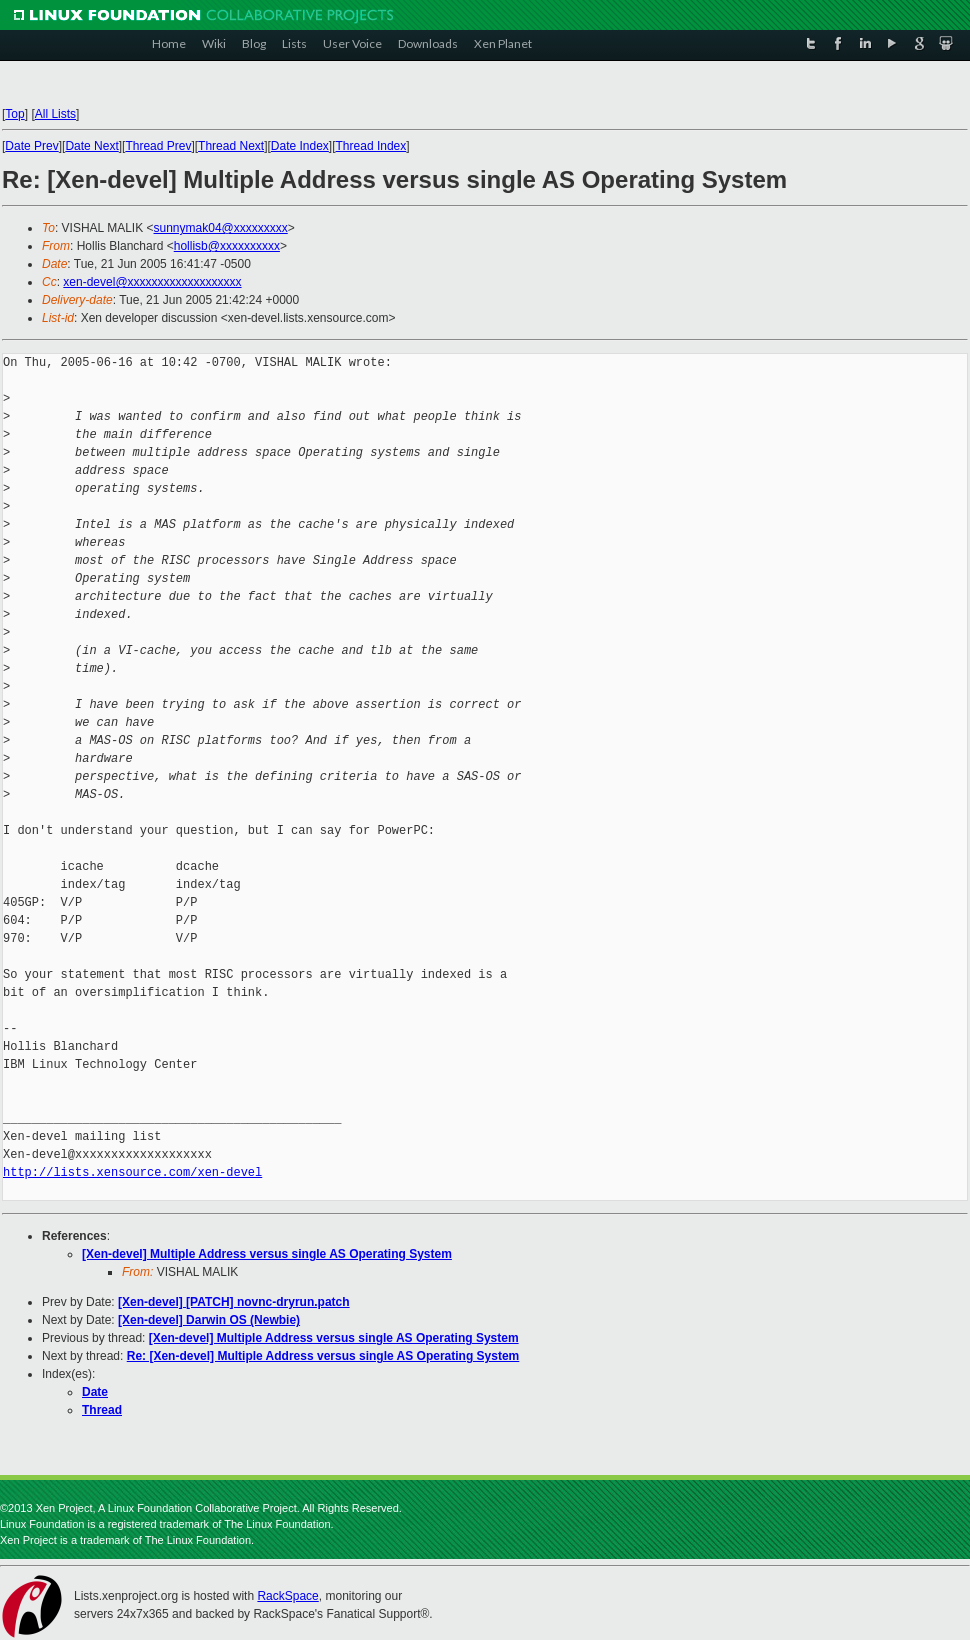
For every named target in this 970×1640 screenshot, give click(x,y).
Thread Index (371, 146)
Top (14, 114)
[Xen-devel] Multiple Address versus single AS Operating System (267, 1254)
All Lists (55, 114)
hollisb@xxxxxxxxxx (227, 246)
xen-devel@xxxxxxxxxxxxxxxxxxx (152, 282)
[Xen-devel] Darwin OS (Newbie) (209, 1320)
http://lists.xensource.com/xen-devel (132, 1172)
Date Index (300, 146)
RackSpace (287, 1596)
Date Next (91, 146)
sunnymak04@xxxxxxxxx (221, 228)
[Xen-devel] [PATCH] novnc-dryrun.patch (234, 1302)
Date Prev (31, 146)
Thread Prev (158, 146)
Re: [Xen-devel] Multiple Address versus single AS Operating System (323, 1356)
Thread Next (231, 146)
